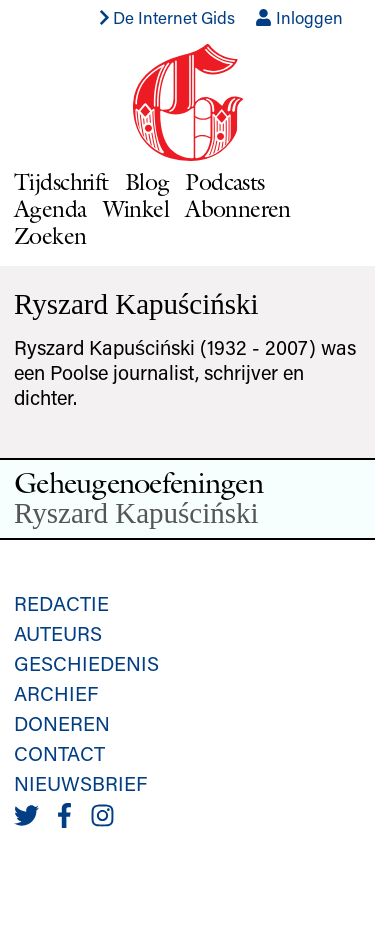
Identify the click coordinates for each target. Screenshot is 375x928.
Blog (147, 181)
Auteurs (58, 633)
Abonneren (238, 208)
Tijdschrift (61, 181)
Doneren (62, 723)
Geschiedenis (86, 663)
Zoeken (50, 235)
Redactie (61, 603)
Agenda (50, 208)
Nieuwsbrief (80, 783)
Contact (59, 753)
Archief (56, 693)
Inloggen (299, 17)
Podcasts (224, 181)
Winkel (136, 208)
